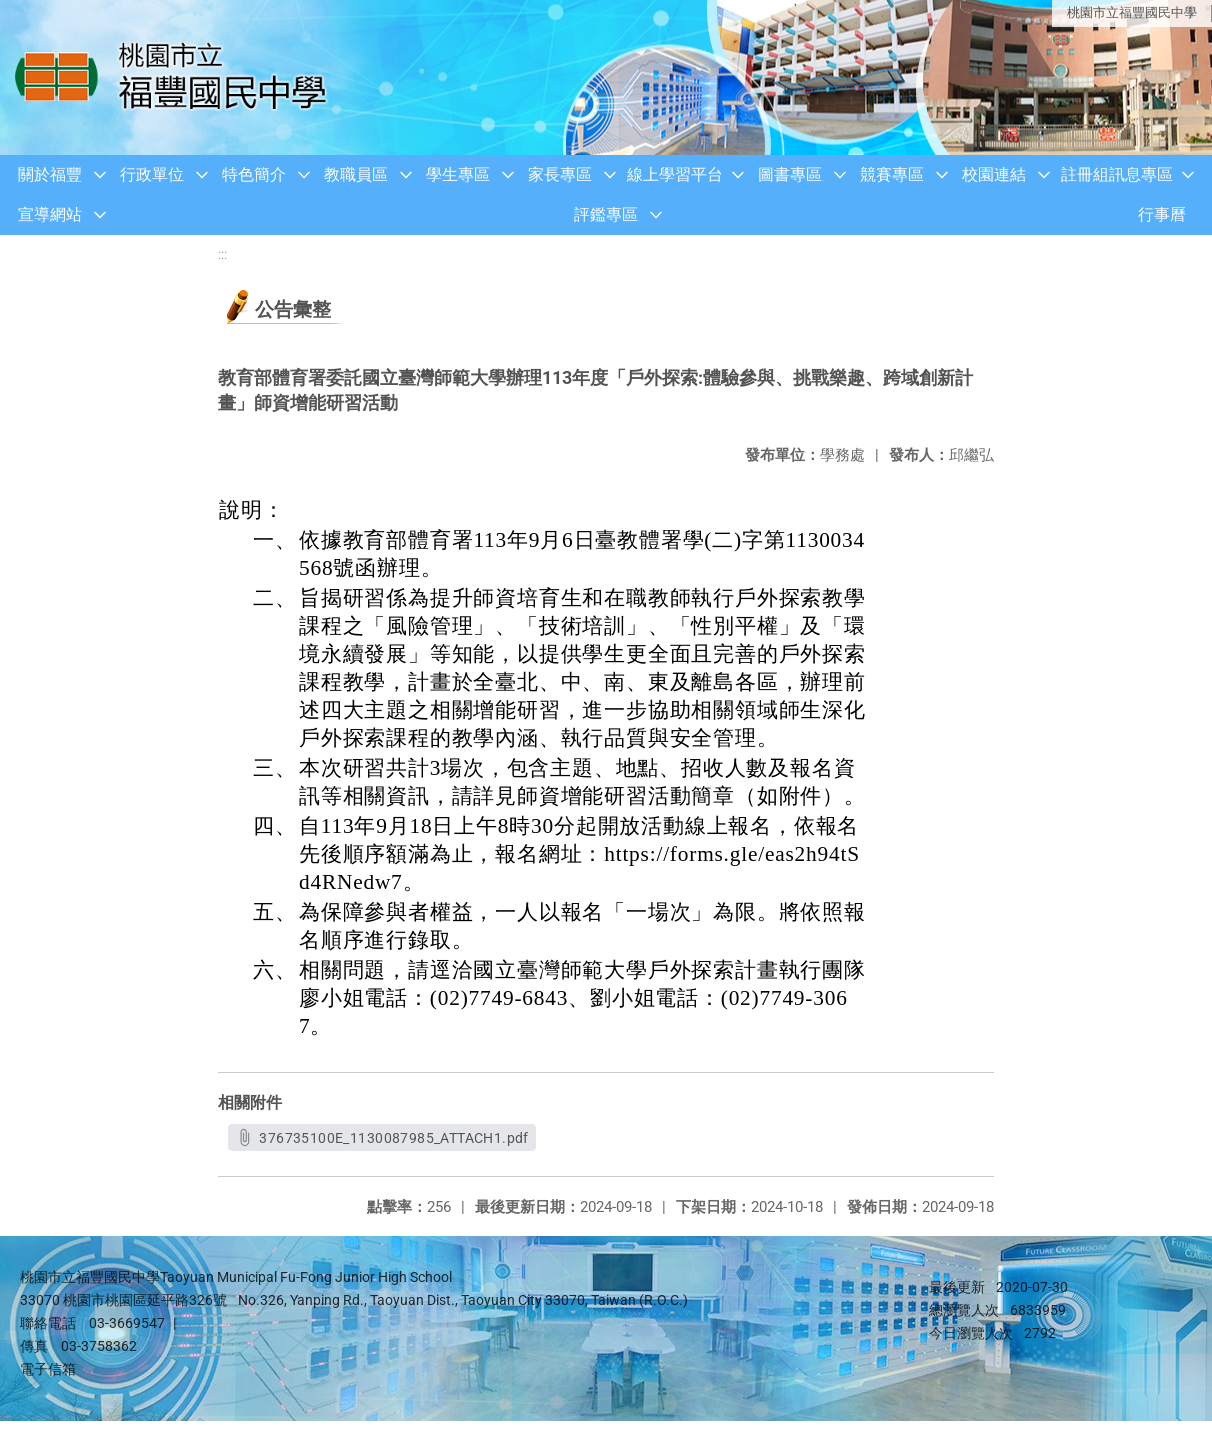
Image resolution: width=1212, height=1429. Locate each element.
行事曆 (1162, 214)
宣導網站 (50, 214)
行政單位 (152, 174)
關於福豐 (50, 174)
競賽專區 (892, 174)
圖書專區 (790, 174)
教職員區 (356, 174)
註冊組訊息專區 (1117, 174)
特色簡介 (254, 174)
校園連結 (994, 174)
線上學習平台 (675, 174)
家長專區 (560, 174)
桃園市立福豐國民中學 (1132, 12)
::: (222, 254)
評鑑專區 (606, 214)
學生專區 (458, 174)
